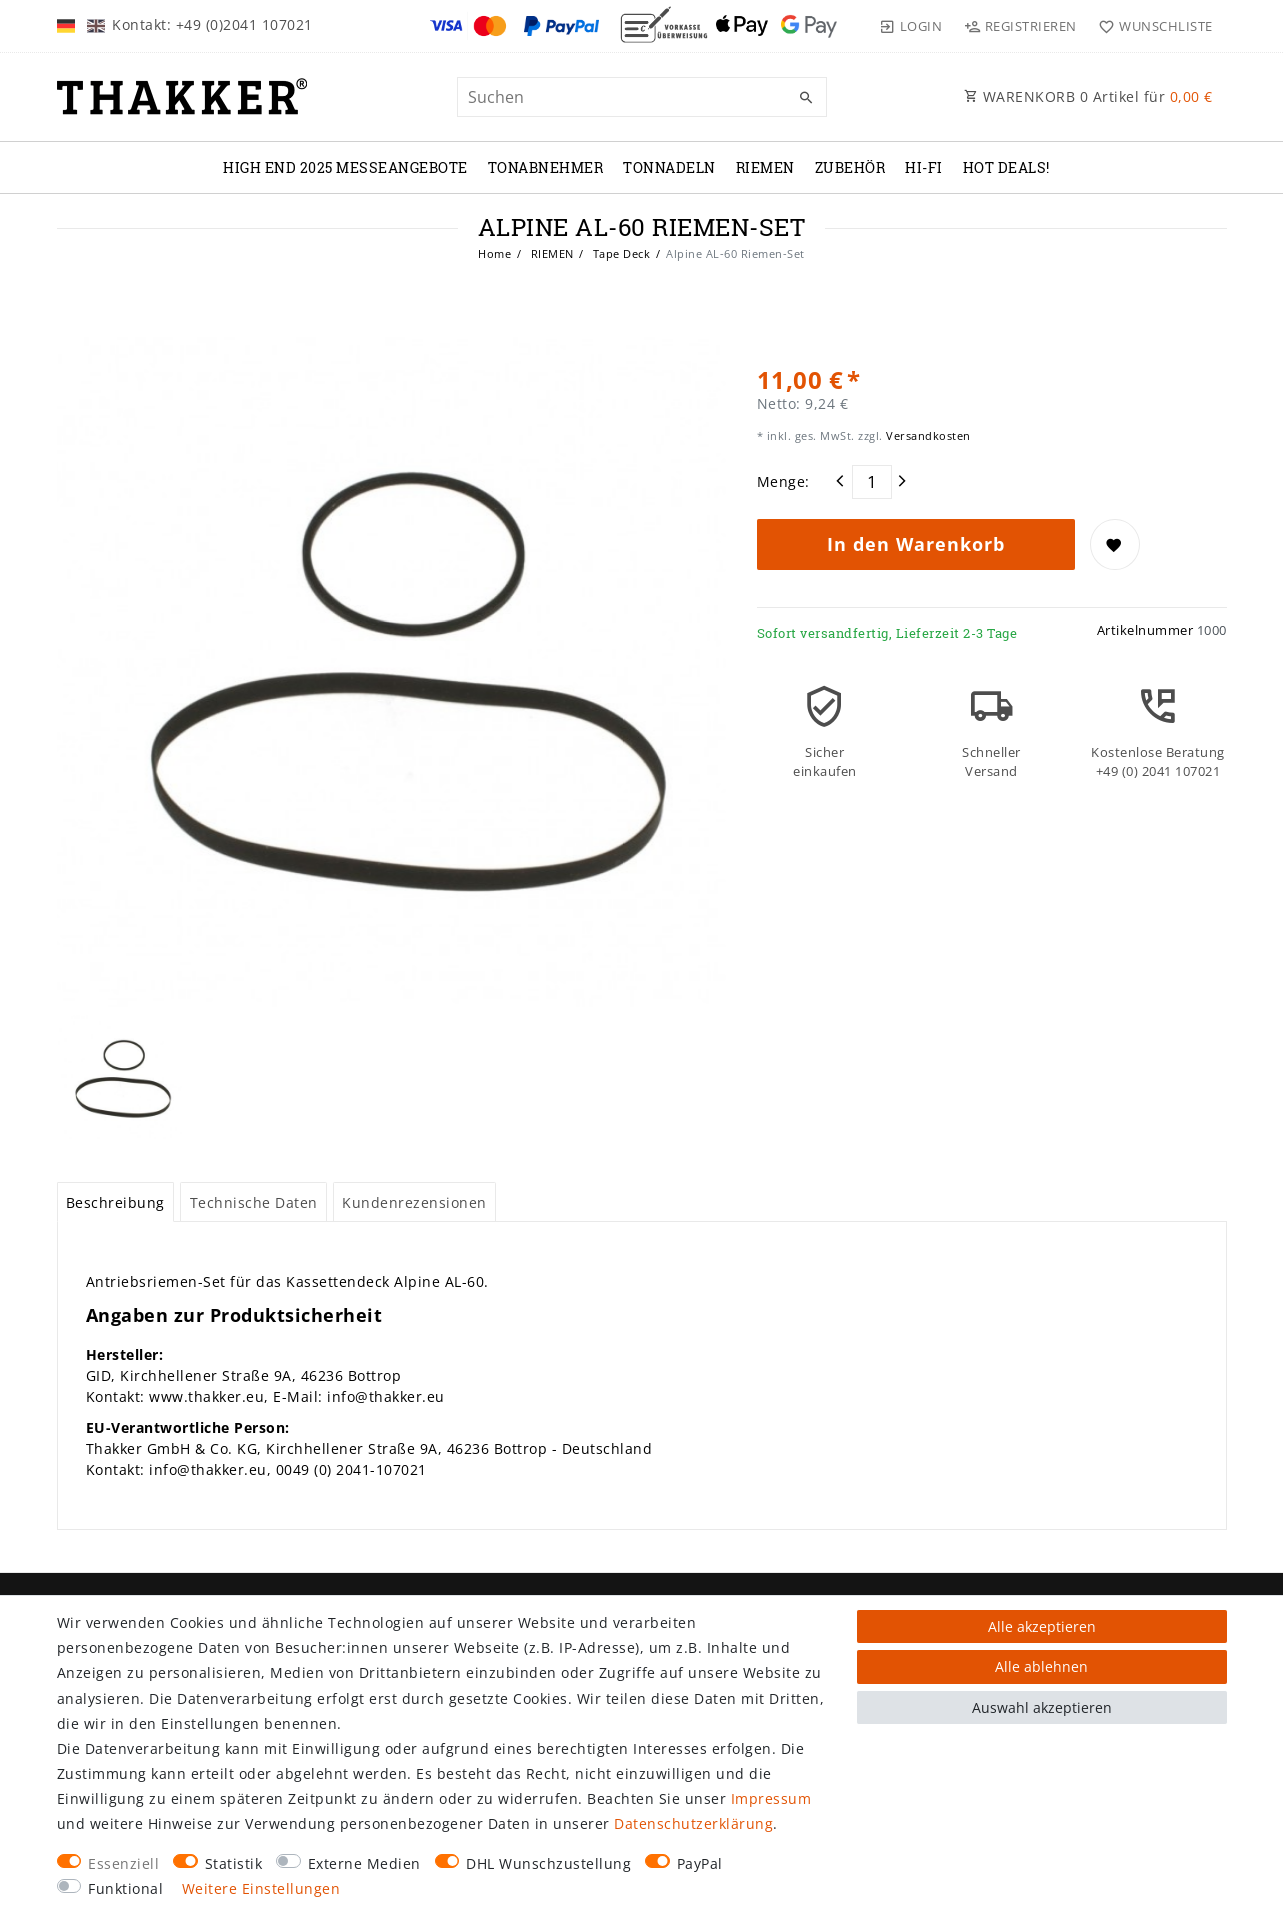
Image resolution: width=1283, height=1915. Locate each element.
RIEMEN (765, 167)
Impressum (771, 1798)
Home (494, 253)
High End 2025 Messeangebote (345, 167)
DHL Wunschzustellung (548, 1863)
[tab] (116, 1202)
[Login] (911, 26)
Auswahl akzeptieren (1042, 1707)
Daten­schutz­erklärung (693, 1823)
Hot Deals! (1006, 167)
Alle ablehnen (1041, 1666)
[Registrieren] (1020, 26)
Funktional (125, 1888)
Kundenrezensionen (414, 1202)
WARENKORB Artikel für (1088, 96)
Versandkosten (927, 435)
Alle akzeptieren (1042, 1626)
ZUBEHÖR (850, 167)
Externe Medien (364, 1863)
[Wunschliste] (1151, 26)
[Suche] (807, 98)
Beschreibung (115, 1202)
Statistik (234, 1863)
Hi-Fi (924, 167)
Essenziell (123, 1863)
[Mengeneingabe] (872, 482)
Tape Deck (619, 253)
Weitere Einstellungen (261, 1888)
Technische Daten (254, 1202)
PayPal (700, 1863)
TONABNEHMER (546, 167)
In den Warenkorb (916, 544)
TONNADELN (669, 167)
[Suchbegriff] (642, 97)
